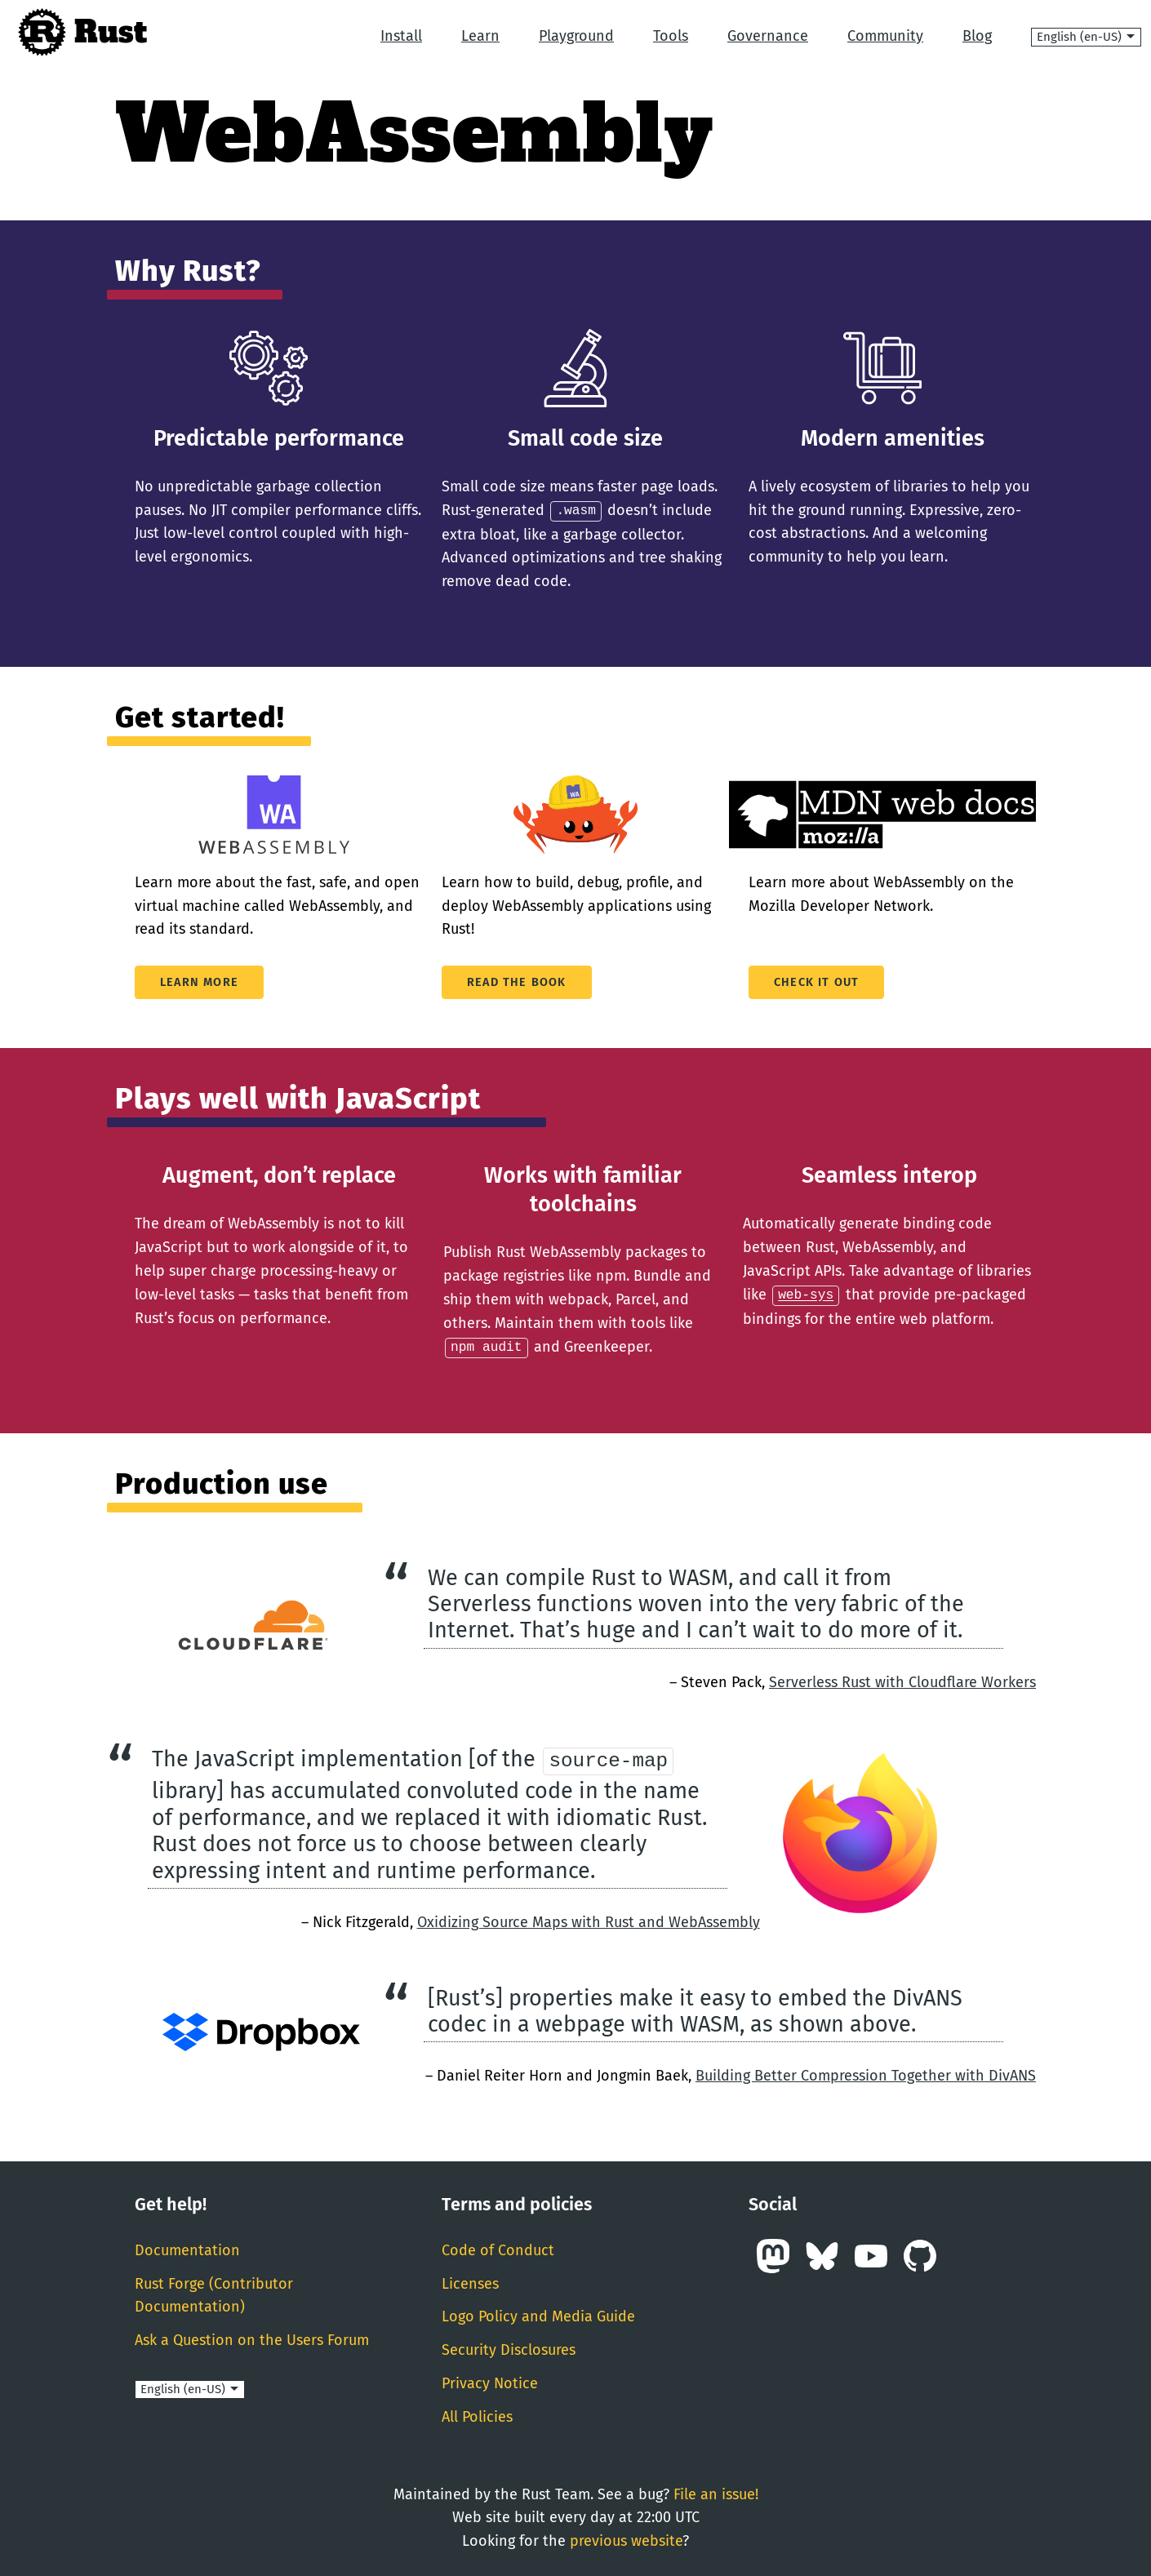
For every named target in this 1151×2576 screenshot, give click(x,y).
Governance (767, 36)
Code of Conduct (498, 2249)
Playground (576, 36)
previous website (626, 2539)
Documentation (187, 2249)
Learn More (199, 981)
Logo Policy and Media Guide (538, 2315)
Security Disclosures (509, 2348)
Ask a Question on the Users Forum (252, 2338)
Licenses (470, 2282)
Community (885, 36)
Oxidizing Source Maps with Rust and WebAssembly (588, 1921)
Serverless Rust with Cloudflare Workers (902, 1680)
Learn (480, 36)
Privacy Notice (490, 2382)
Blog (977, 36)
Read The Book (517, 981)
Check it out (816, 981)
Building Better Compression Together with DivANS (865, 2074)
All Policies (477, 2415)
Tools (670, 36)
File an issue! (715, 2493)
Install (401, 36)
